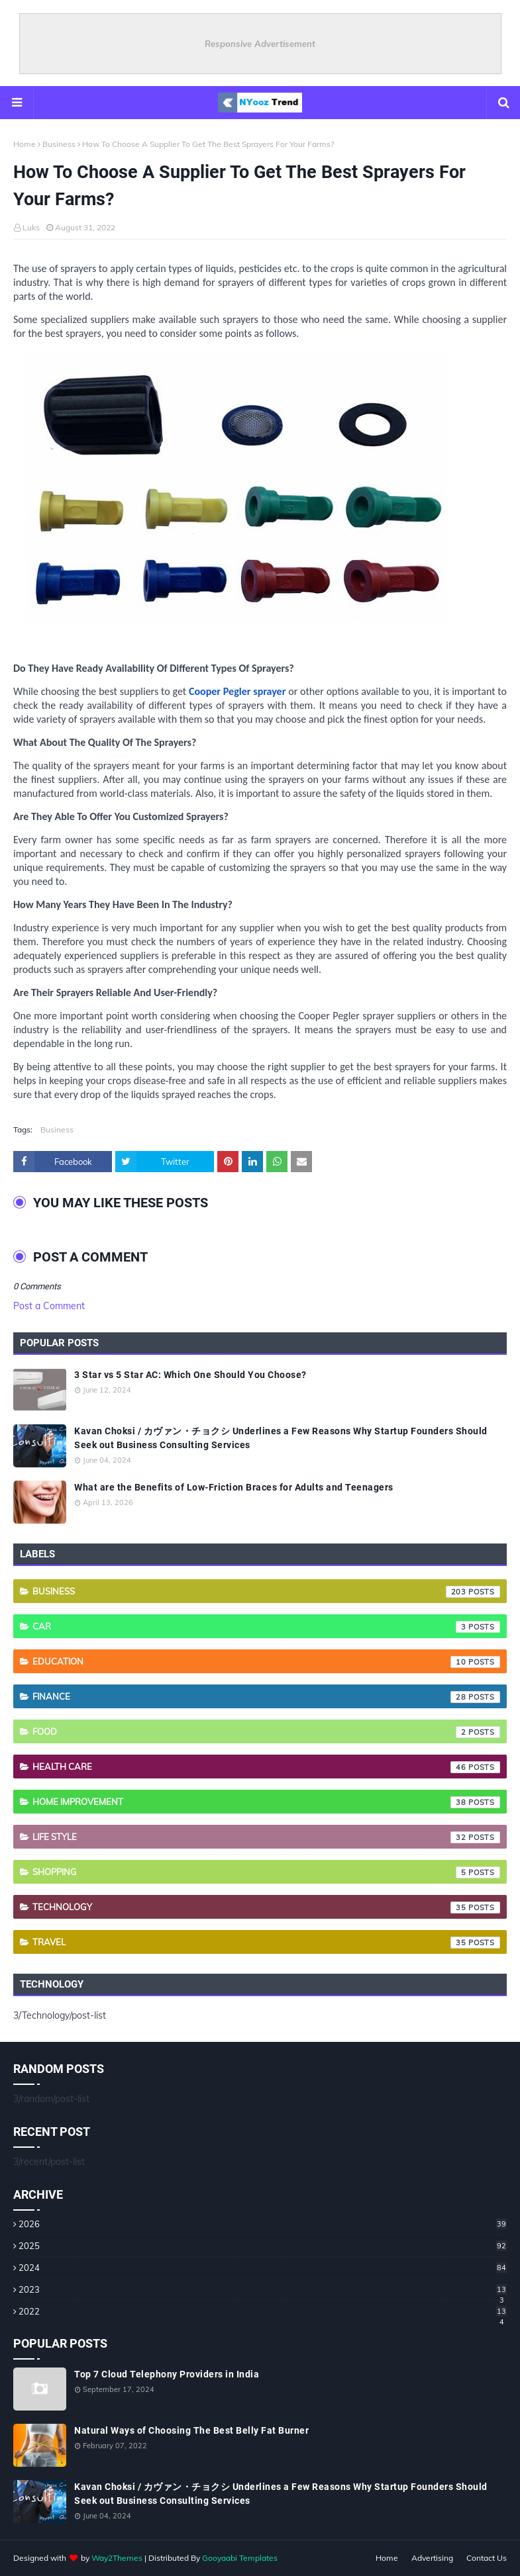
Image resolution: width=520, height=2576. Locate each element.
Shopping (266, 1872)
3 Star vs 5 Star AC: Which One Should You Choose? (190, 1374)
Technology (266, 1907)
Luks (31, 227)
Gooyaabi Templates (240, 2558)
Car (266, 1627)
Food (266, 1732)
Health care (266, 1767)
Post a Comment (49, 1306)
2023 (263, 2289)
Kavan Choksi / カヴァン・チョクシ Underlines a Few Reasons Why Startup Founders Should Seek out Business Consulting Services (281, 1438)
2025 (263, 2245)
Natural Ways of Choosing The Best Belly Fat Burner (191, 2430)
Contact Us (486, 2558)
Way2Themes (116, 2558)
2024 (263, 2267)
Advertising (432, 2558)
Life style (266, 1837)
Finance (266, 1697)
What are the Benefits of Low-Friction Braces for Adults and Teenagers (233, 1487)
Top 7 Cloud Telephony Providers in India (166, 2374)
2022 (263, 2311)
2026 (263, 2224)
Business (59, 144)
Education (266, 1662)
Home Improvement (266, 1802)
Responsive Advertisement (260, 43)
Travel (266, 1943)
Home (24, 144)
